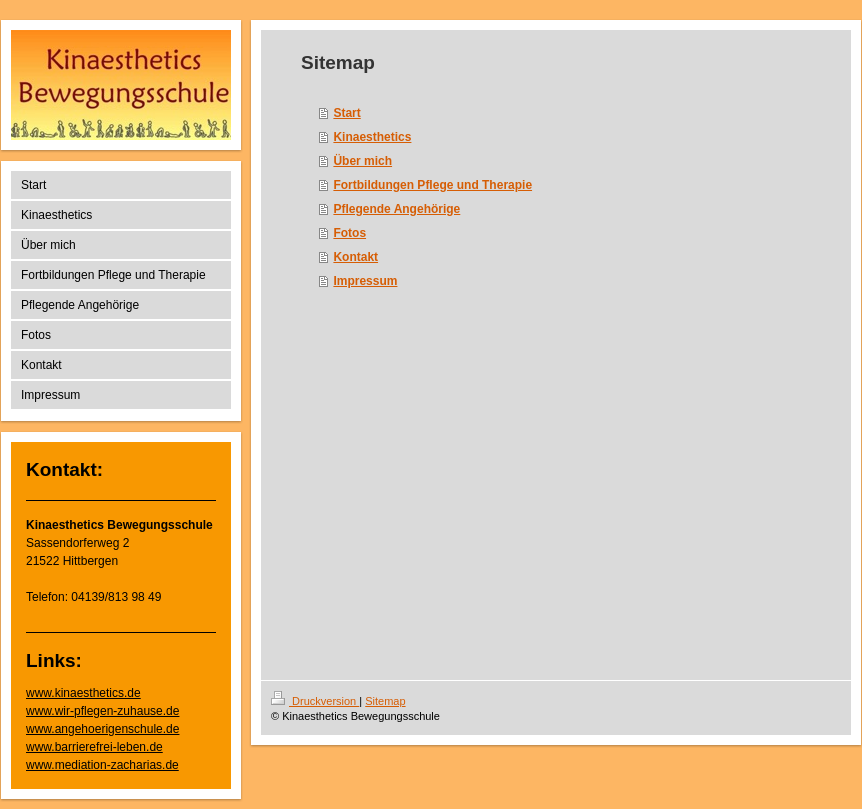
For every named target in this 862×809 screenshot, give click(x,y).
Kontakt (355, 257)
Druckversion (315, 701)
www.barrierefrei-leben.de (94, 747)
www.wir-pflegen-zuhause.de (102, 711)
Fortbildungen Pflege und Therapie (432, 185)
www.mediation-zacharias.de (102, 765)
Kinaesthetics (372, 137)
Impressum (365, 281)
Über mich (362, 161)
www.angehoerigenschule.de (102, 729)
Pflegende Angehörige (396, 209)
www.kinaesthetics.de (83, 693)
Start (346, 113)
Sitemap (385, 701)
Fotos (349, 233)
